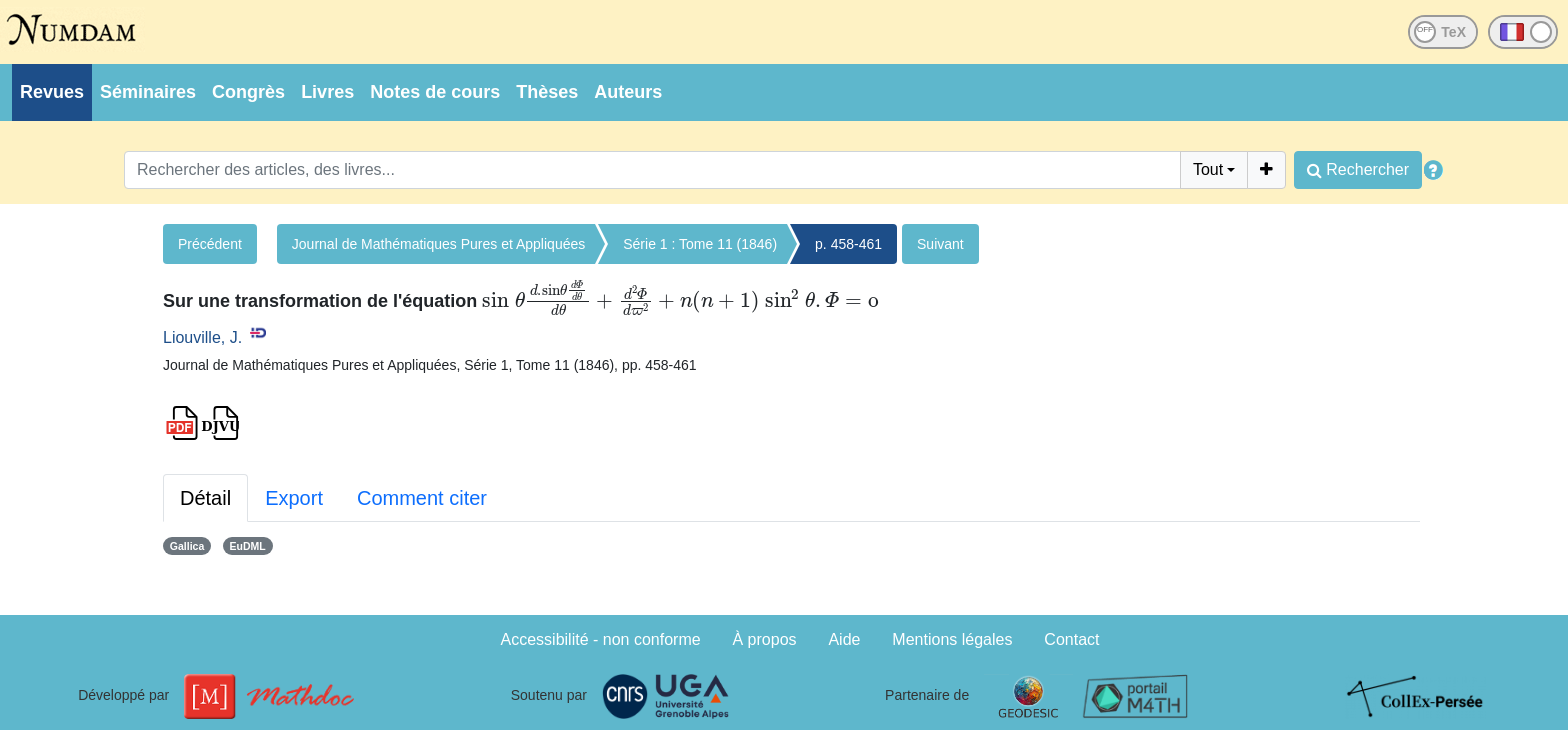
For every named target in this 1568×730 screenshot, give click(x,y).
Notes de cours (435, 92)
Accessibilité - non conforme (601, 639)
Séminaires (148, 92)
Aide (844, 639)
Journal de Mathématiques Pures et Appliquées (438, 244)
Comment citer (422, 498)
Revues (52, 92)
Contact (1071, 639)
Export (294, 498)
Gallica (187, 546)
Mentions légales (952, 639)
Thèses (547, 92)
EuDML (248, 546)
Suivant (940, 244)
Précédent (210, 244)
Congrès (248, 92)
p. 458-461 (848, 244)
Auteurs (628, 92)
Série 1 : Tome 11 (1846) (700, 244)
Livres (327, 92)
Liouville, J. (202, 337)
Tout (1208, 169)
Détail (205, 498)
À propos (765, 639)
